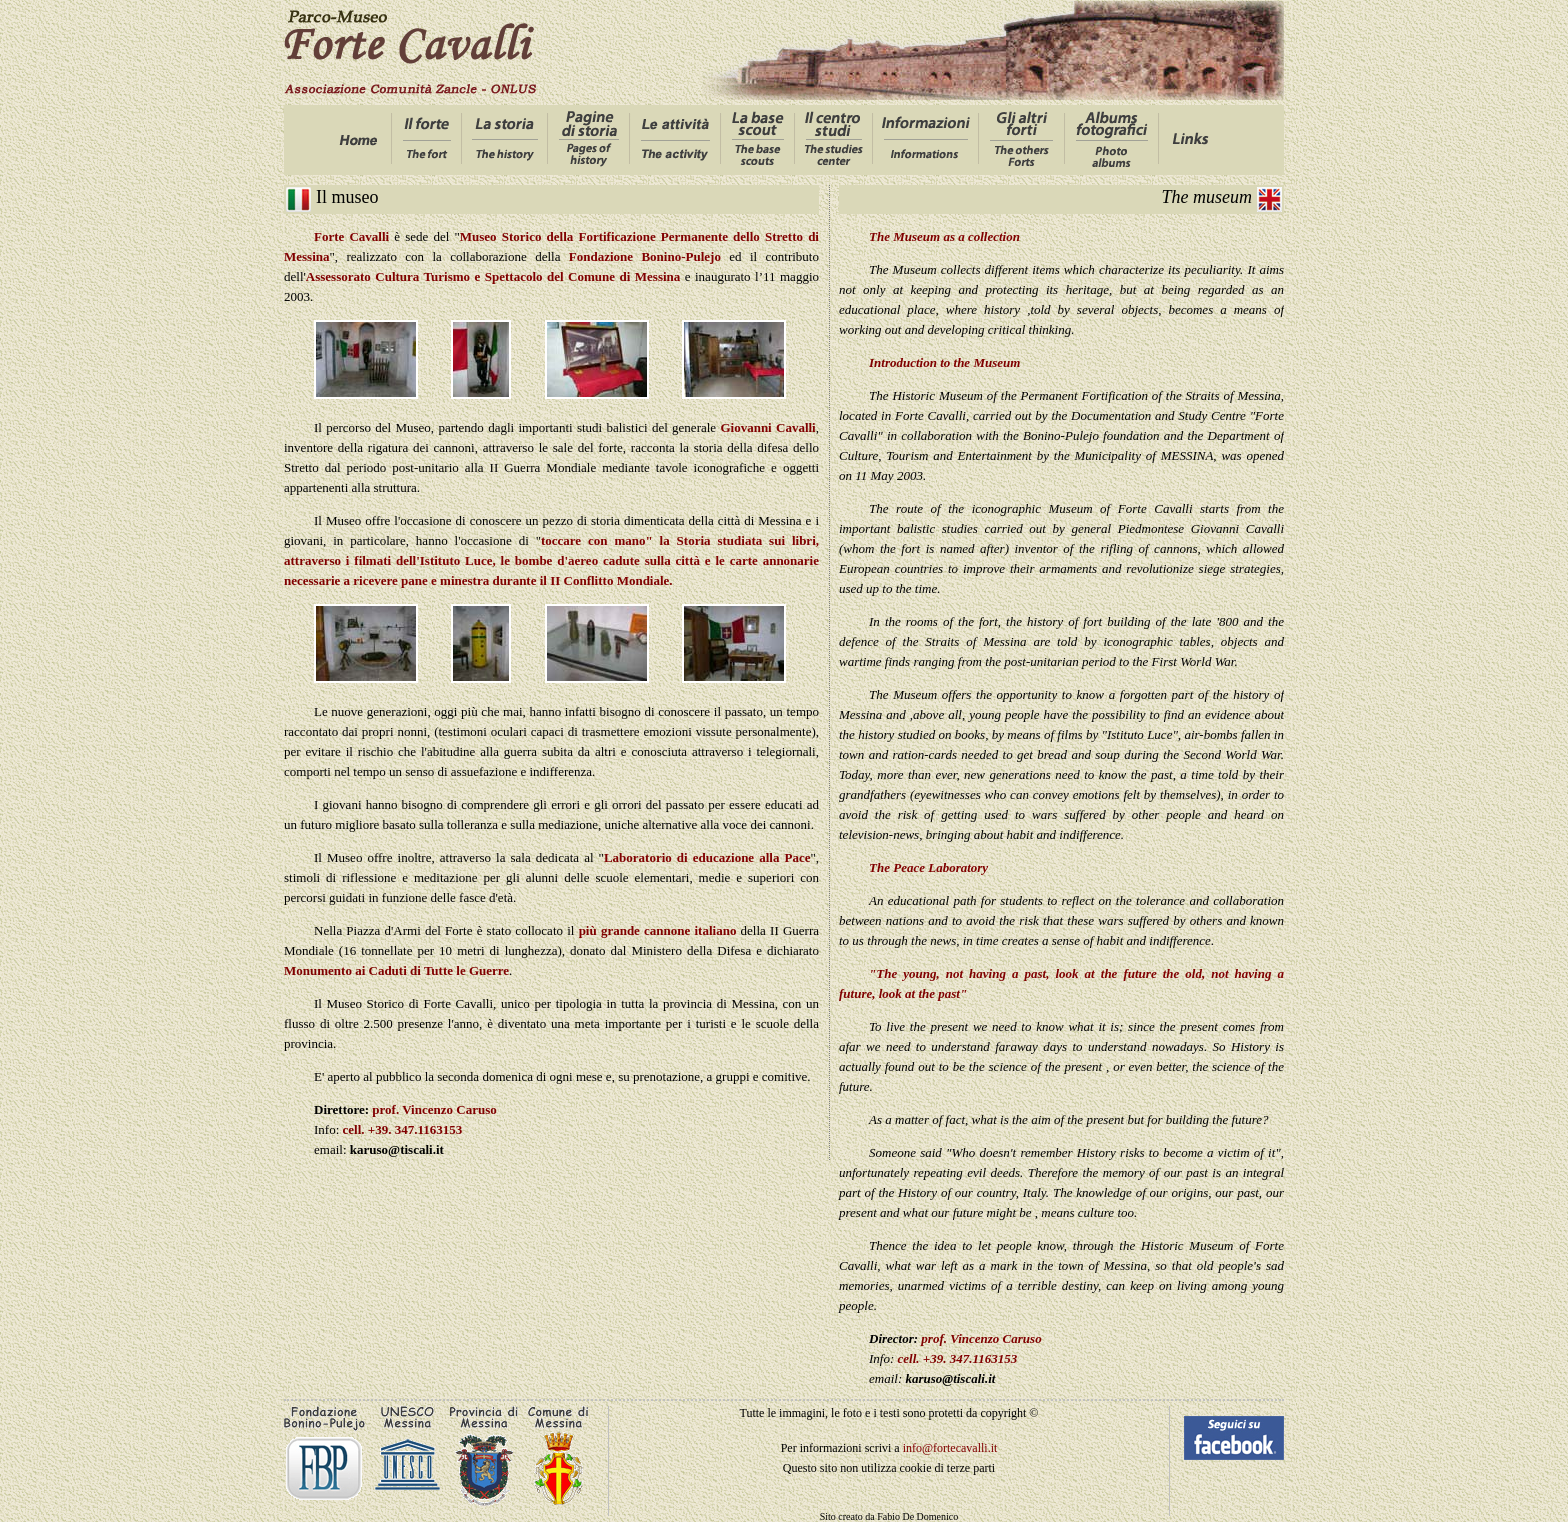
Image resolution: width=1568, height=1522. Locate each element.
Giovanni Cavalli (767, 427)
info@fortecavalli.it (950, 1448)
